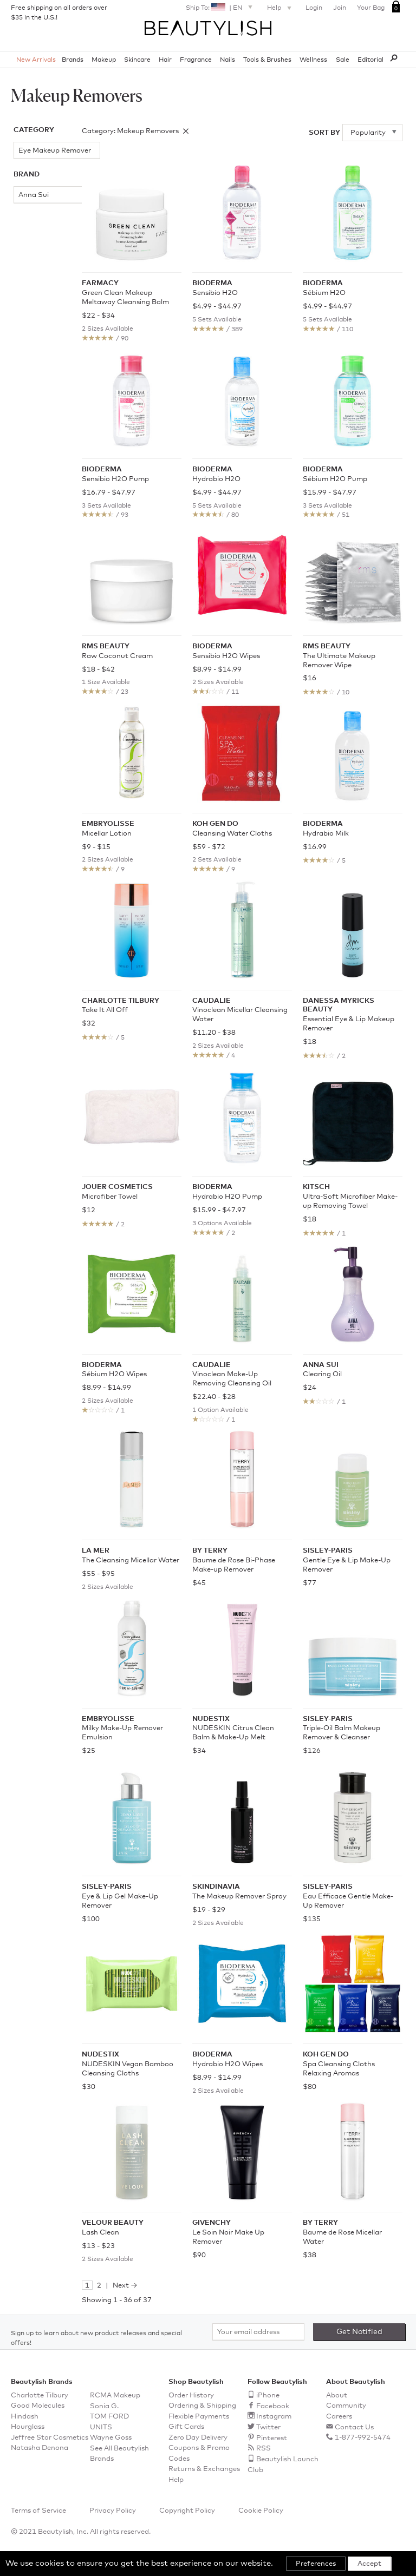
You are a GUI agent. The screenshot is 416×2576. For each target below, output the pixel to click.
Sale (342, 60)
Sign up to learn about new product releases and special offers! (96, 2338)
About (336, 2395)
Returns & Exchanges (204, 2469)
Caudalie (28, 248)
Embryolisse (34, 326)
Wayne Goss (111, 2437)
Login (314, 8)
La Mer (25, 432)
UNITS (101, 2427)
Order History (191, 2395)
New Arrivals (36, 60)
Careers (339, 2416)
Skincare (137, 60)
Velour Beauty (26, 518)
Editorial (371, 60)
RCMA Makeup (115, 2395)
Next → (125, 2285)
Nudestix (28, 448)
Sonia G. (104, 2406)
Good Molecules (37, 2405)
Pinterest (271, 2438)
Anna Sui (29, 200)
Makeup (104, 60)
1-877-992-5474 (363, 2437)
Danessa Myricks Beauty (28, 300)
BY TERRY (31, 232)
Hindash (24, 2416)
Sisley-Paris (33, 480)
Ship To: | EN (220, 6)
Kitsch (24, 400)
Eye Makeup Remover (34, 153)
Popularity (368, 132)
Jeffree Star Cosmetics (49, 2437)
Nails (227, 60)
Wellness (313, 60)
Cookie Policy (260, 2510)
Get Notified (359, 2332)
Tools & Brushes (267, 60)
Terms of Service (38, 2510)
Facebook (272, 2406)
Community (346, 2405)
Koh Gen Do (34, 416)
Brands (72, 60)
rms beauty (32, 465)
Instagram (273, 2416)
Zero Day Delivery (197, 2437)
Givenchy (29, 358)
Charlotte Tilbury (30, 269)
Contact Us (354, 2427)
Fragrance (196, 60)
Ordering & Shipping (202, 2405)
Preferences (316, 2563)
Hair (165, 60)
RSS (263, 2448)
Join (339, 8)
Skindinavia (33, 497)
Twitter (268, 2427)
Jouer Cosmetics (31, 379)
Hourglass (27, 2426)
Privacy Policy (112, 2510)
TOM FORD (109, 2416)
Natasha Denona (39, 2448)
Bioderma (30, 216)
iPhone (268, 2395)
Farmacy (28, 342)
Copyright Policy (187, 2510)
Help (280, 8)
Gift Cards (186, 2426)
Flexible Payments (198, 2416)
